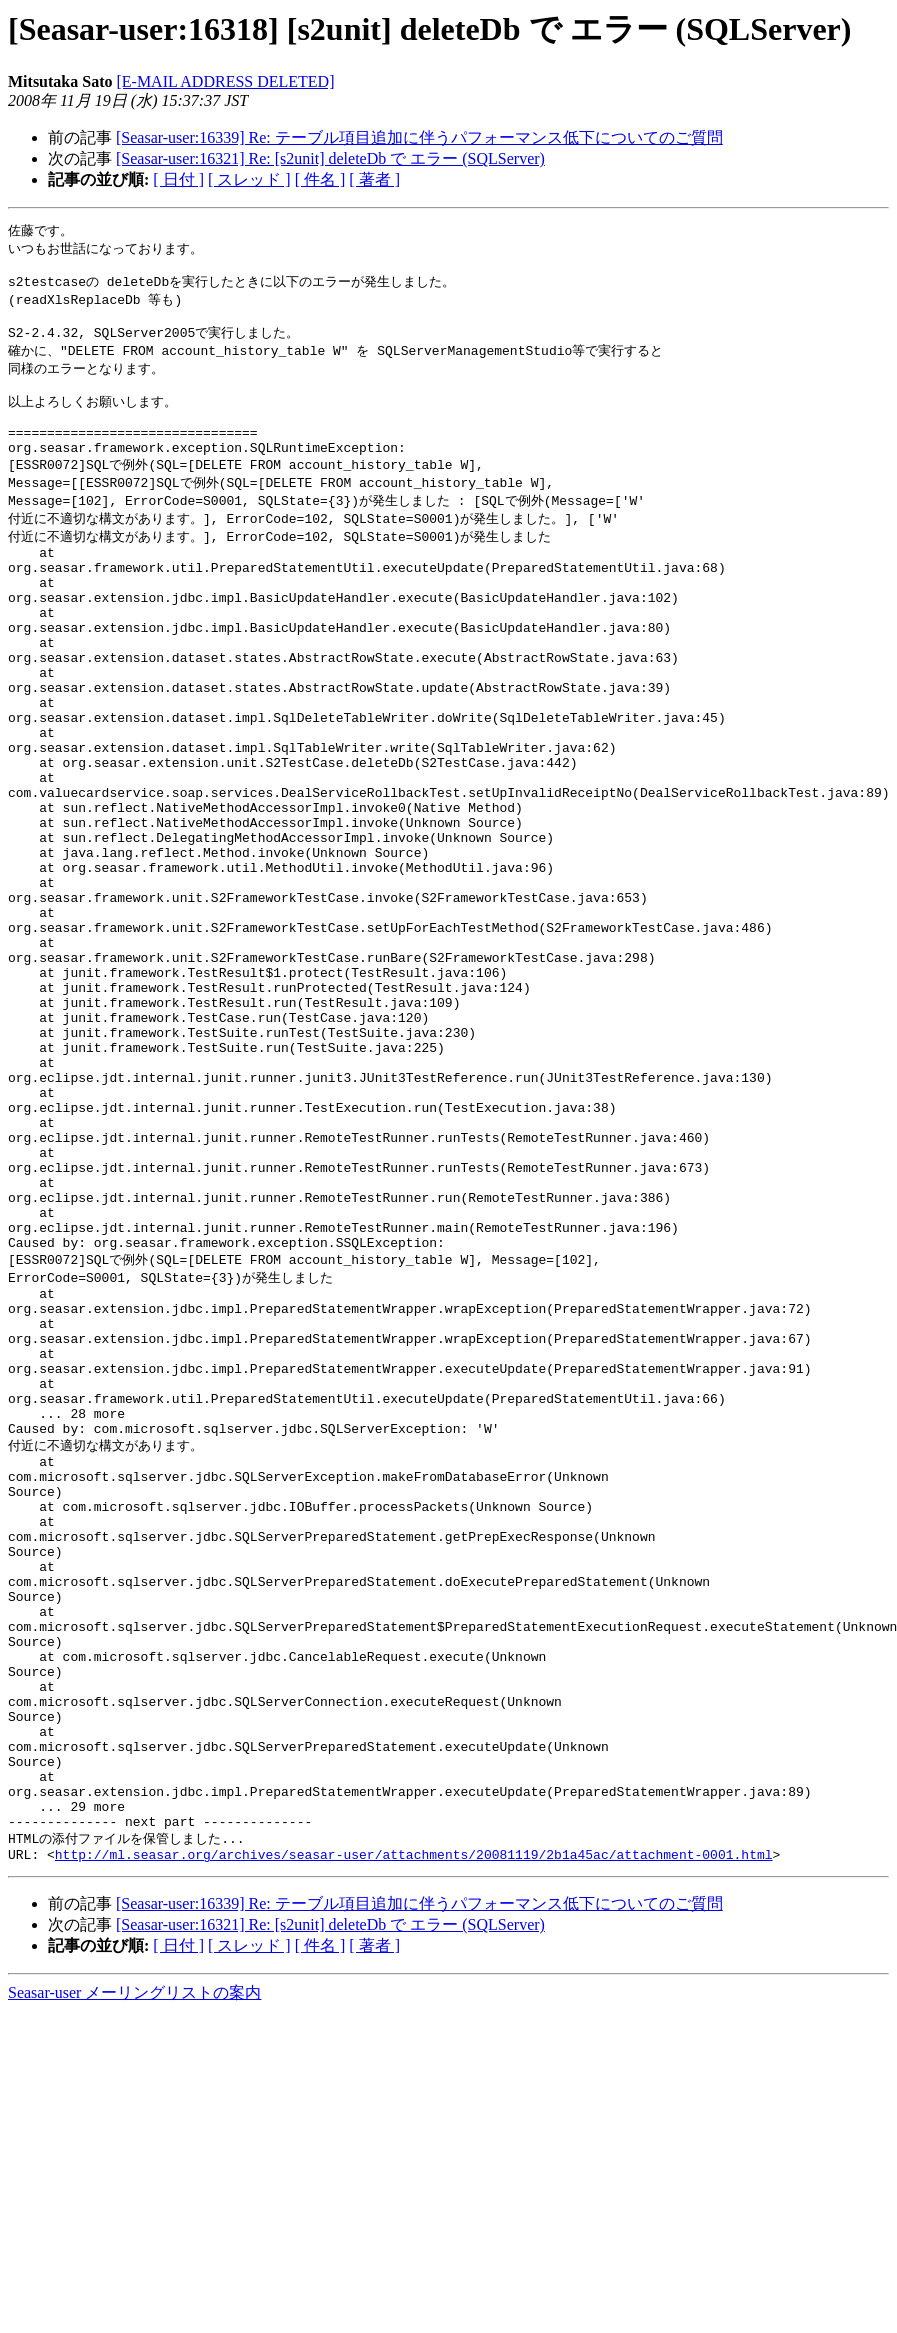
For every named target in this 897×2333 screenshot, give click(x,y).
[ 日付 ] (178, 179)
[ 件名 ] (320, 179)
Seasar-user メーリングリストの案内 (134, 2276)
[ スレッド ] (249, 179)
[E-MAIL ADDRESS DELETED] (225, 81)
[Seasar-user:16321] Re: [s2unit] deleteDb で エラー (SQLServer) (330, 158)
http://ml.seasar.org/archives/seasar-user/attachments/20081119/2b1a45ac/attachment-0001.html (414, 2138)
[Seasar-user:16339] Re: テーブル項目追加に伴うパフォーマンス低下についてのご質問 (419, 137)
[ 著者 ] (374, 179)
